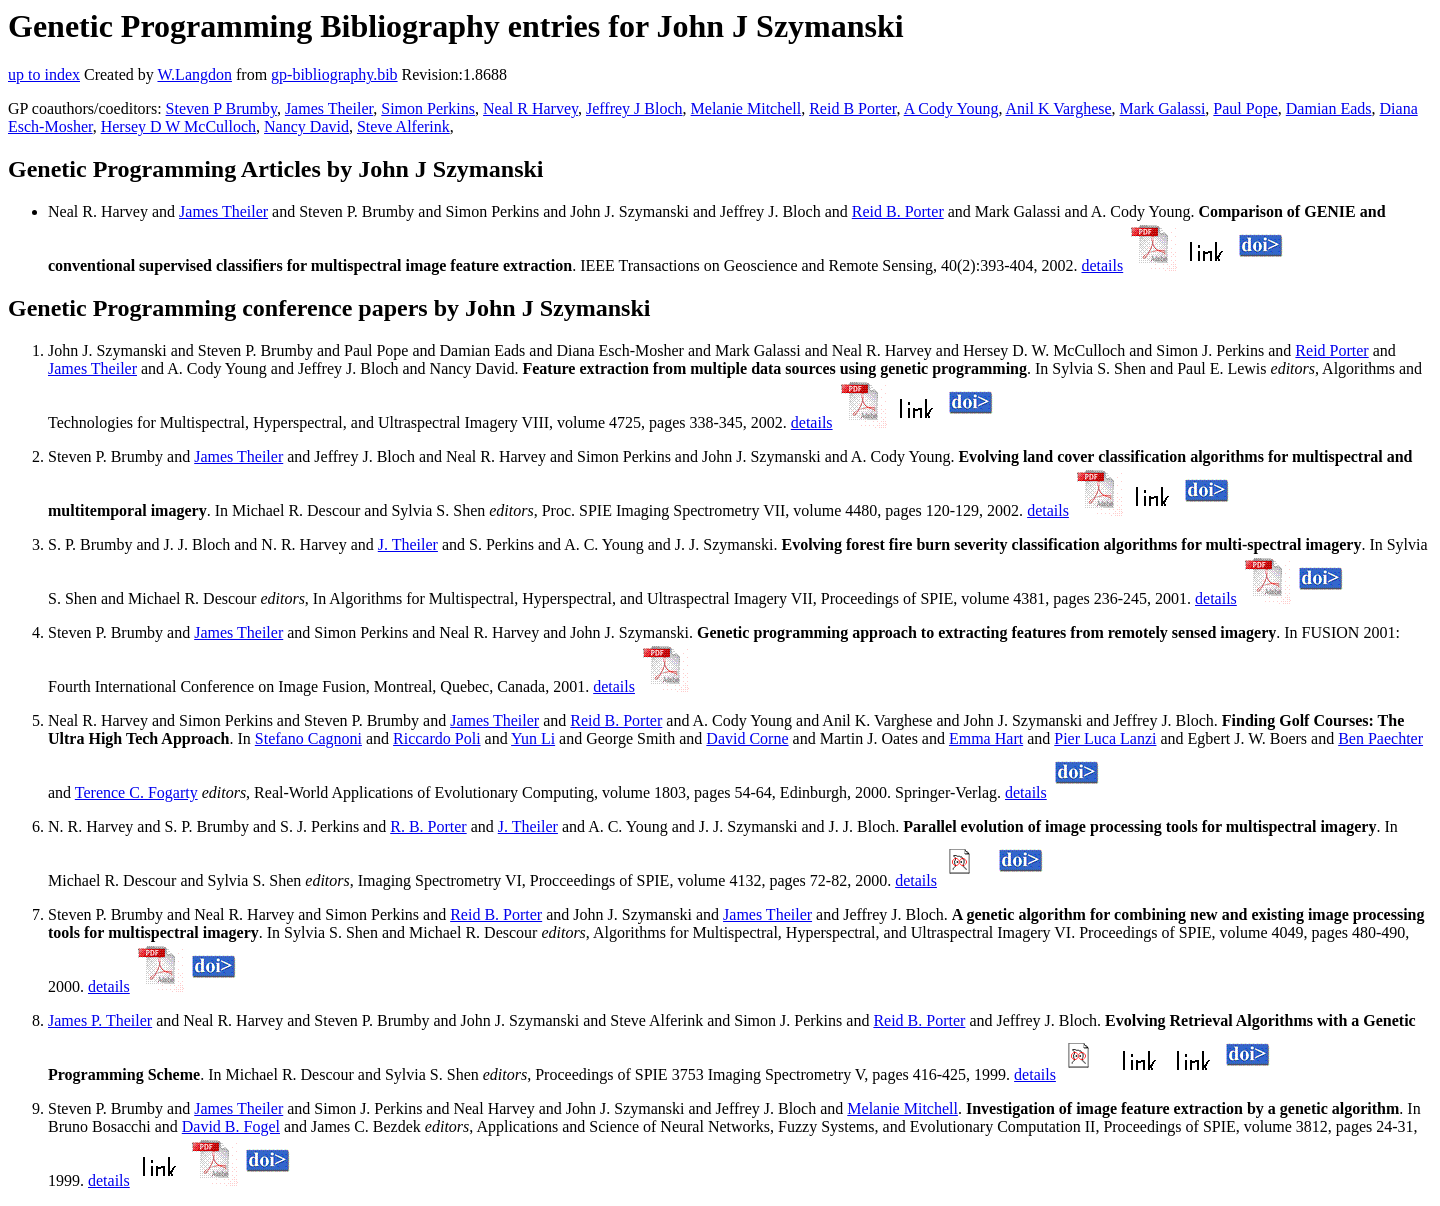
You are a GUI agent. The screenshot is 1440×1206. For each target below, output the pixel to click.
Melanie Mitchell (746, 108)
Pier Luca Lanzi (1105, 738)
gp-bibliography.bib (334, 74)
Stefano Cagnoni (308, 738)
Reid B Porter (852, 108)
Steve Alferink (403, 126)
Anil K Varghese (1059, 108)
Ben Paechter (1380, 738)
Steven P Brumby (221, 108)
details (1102, 265)
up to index (44, 74)
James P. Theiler (100, 1020)
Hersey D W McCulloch (178, 126)
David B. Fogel (231, 1126)
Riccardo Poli (437, 738)
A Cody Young (951, 108)
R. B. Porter (428, 826)
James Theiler (329, 108)
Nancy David (306, 126)
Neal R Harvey (530, 108)
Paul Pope (1245, 108)
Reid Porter (1331, 350)
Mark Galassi (1163, 108)
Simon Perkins (428, 108)
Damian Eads (1329, 108)
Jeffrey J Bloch (634, 108)
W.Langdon (194, 74)
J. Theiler (408, 544)
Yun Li (533, 738)
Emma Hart (986, 738)
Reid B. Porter (898, 211)
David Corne (747, 738)
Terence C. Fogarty (136, 792)
